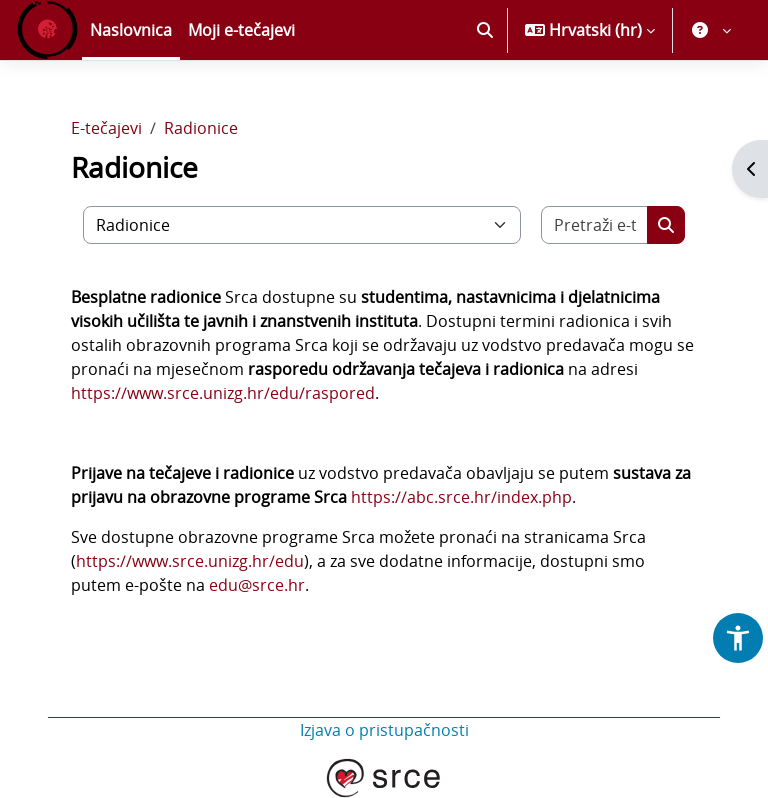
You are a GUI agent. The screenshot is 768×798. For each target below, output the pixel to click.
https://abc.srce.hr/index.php (461, 497)
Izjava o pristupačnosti (384, 730)
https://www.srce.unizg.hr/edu (190, 561)
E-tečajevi (106, 128)
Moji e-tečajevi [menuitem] (241, 30)
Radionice (201, 128)
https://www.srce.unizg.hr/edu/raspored (223, 393)
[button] (485, 30)
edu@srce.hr (257, 585)
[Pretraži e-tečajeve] (595, 225)
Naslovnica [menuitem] (131, 30)
